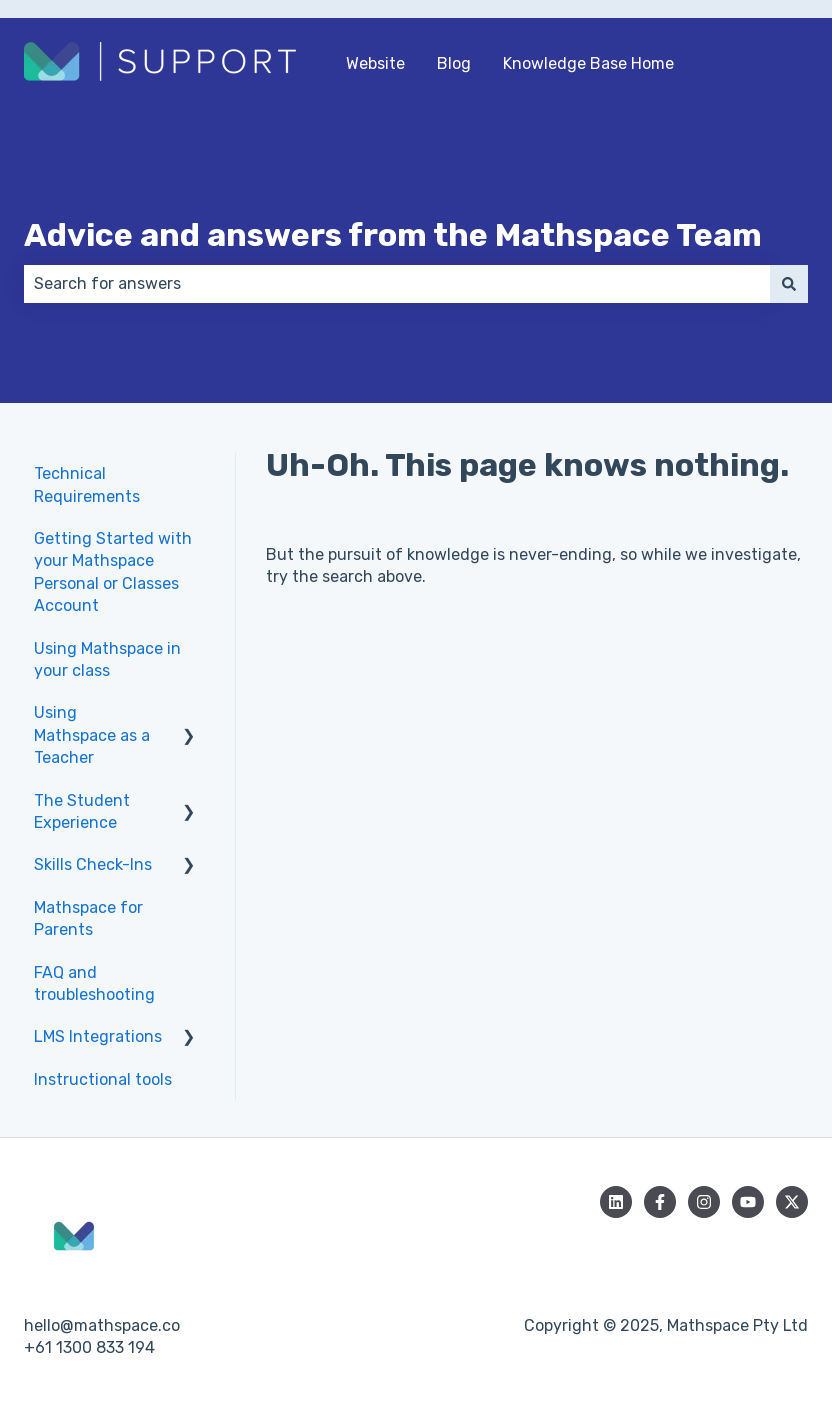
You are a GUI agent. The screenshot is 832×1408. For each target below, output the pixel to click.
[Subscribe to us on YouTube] (748, 1202)
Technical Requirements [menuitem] (87, 484)
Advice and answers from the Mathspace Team (393, 235)
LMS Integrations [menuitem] (98, 1036)
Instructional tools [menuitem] (103, 1079)
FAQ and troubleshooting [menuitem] (94, 983)
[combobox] (397, 284)
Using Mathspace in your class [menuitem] (107, 659)
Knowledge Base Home (588, 63)
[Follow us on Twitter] (792, 1202)
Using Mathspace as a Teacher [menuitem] (92, 735)
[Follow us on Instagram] (704, 1202)
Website (375, 63)
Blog (454, 63)
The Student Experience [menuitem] (82, 811)
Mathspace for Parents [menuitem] (88, 918)
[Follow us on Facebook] (660, 1202)
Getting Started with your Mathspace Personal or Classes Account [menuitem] (113, 572)
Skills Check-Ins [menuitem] (93, 864)
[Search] (789, 284)
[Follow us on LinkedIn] (616, 1202)
